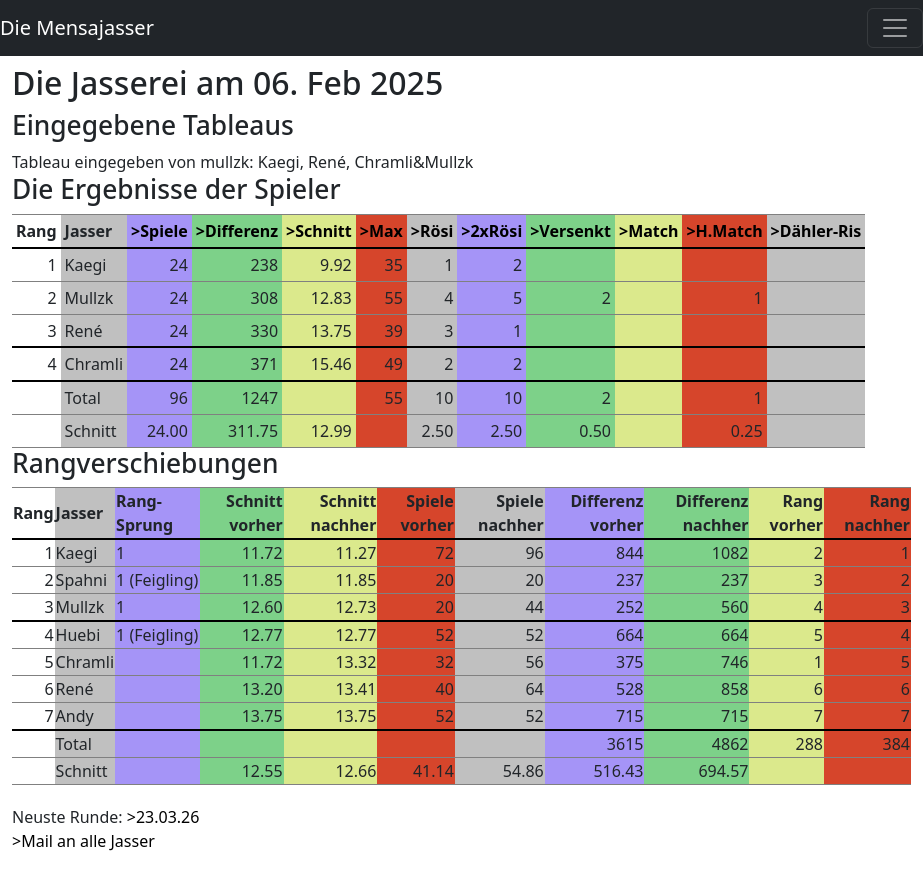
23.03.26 (168, 817)
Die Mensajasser (77, 27)
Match (653, 231)
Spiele (164, 231)
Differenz (241, 231)
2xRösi (496, 231)
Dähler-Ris (821, 231)
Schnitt (323, 231)
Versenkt (575, 231)
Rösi (436, 231)
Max (386, 231)
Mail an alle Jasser (88, 841)
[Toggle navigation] (895, 28)
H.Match (729, 231)
